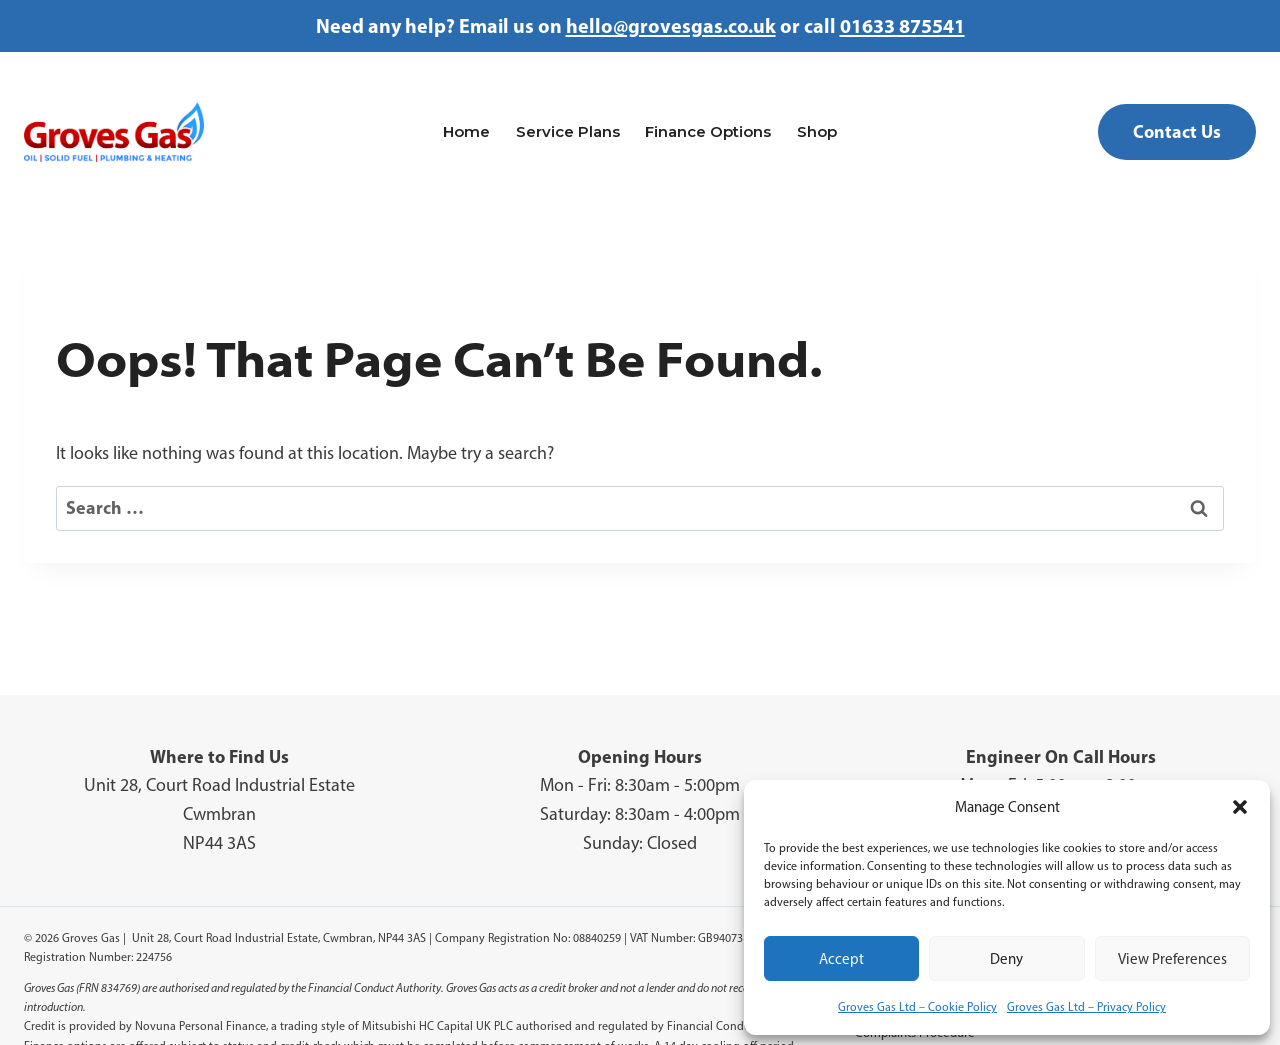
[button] (1240, 807)
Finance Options (708, 131)
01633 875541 (902, 25)
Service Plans (568, 131)
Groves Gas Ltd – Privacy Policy (1086, 1007)
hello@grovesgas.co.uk (671, 25)
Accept (841, 959)
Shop (817, 131)
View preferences (1172, 959)
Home (466, 131)
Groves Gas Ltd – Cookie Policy (917, 1007)
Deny (1006, 959)
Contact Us (1177, 131)
